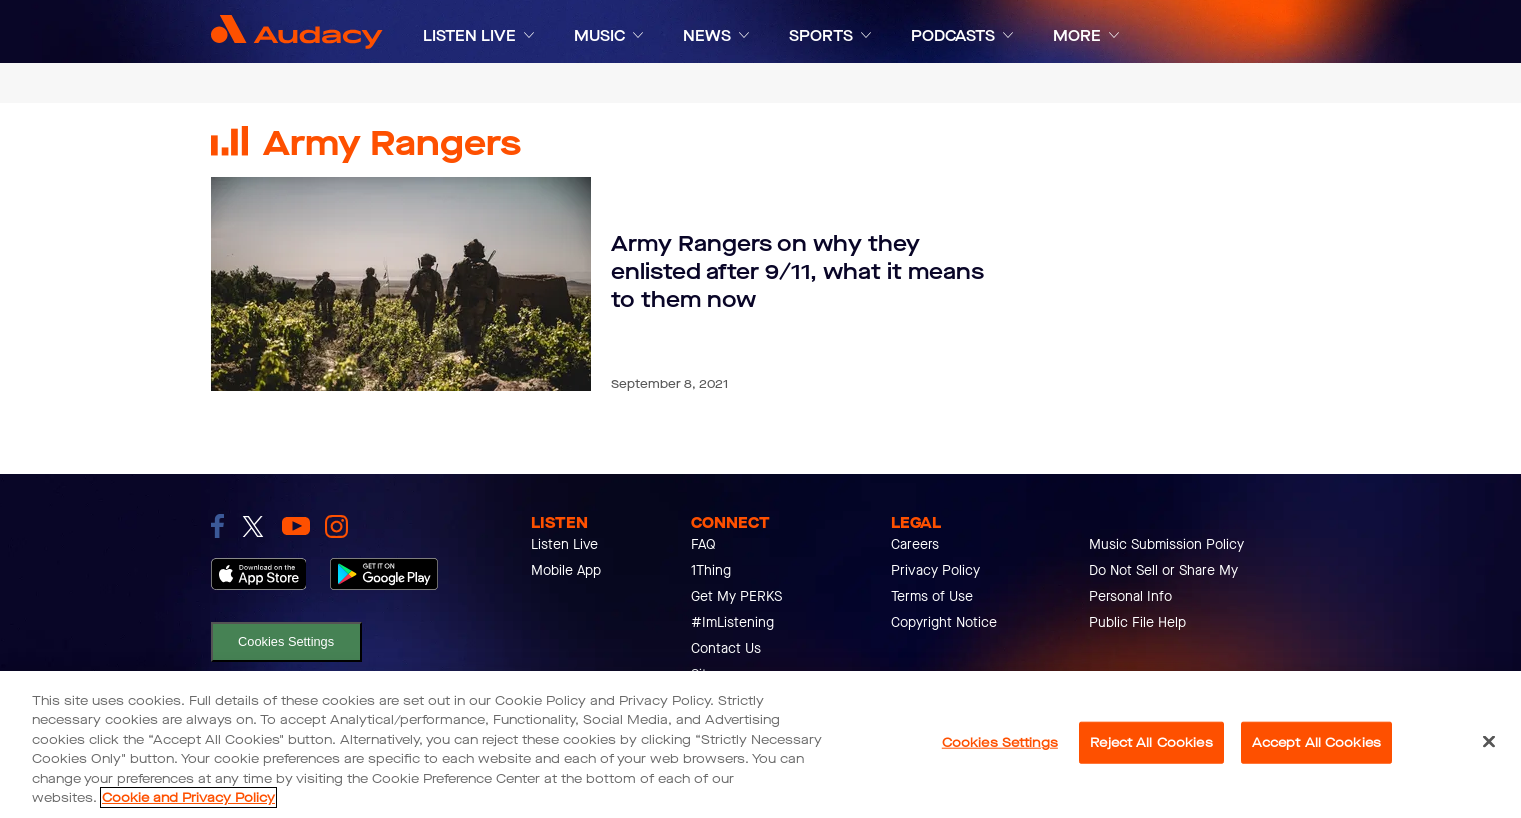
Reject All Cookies (1151, 742)
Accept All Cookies (1316, 742)
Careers (915, 544)
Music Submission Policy (1166, 544)
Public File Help (1137, 622)
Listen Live (564, 544)
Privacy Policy (935, 570)
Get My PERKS (736, 596)
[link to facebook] (217, 526)
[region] (760, 744)
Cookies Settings (286, 641)
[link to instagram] (336, 526)
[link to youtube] (296, 526)
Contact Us (726, 648)
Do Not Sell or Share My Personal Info (1163, 583)
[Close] (1489, 742)
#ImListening (732, 622)
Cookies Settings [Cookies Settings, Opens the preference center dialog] (1000, 742)
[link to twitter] (253, 526)
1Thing (711, 570)
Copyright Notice (944, 622)
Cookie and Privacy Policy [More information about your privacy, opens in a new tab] (188, 797)
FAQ (703, 544)
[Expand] (529, 35)
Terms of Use (932, 596)
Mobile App (566, 570)
